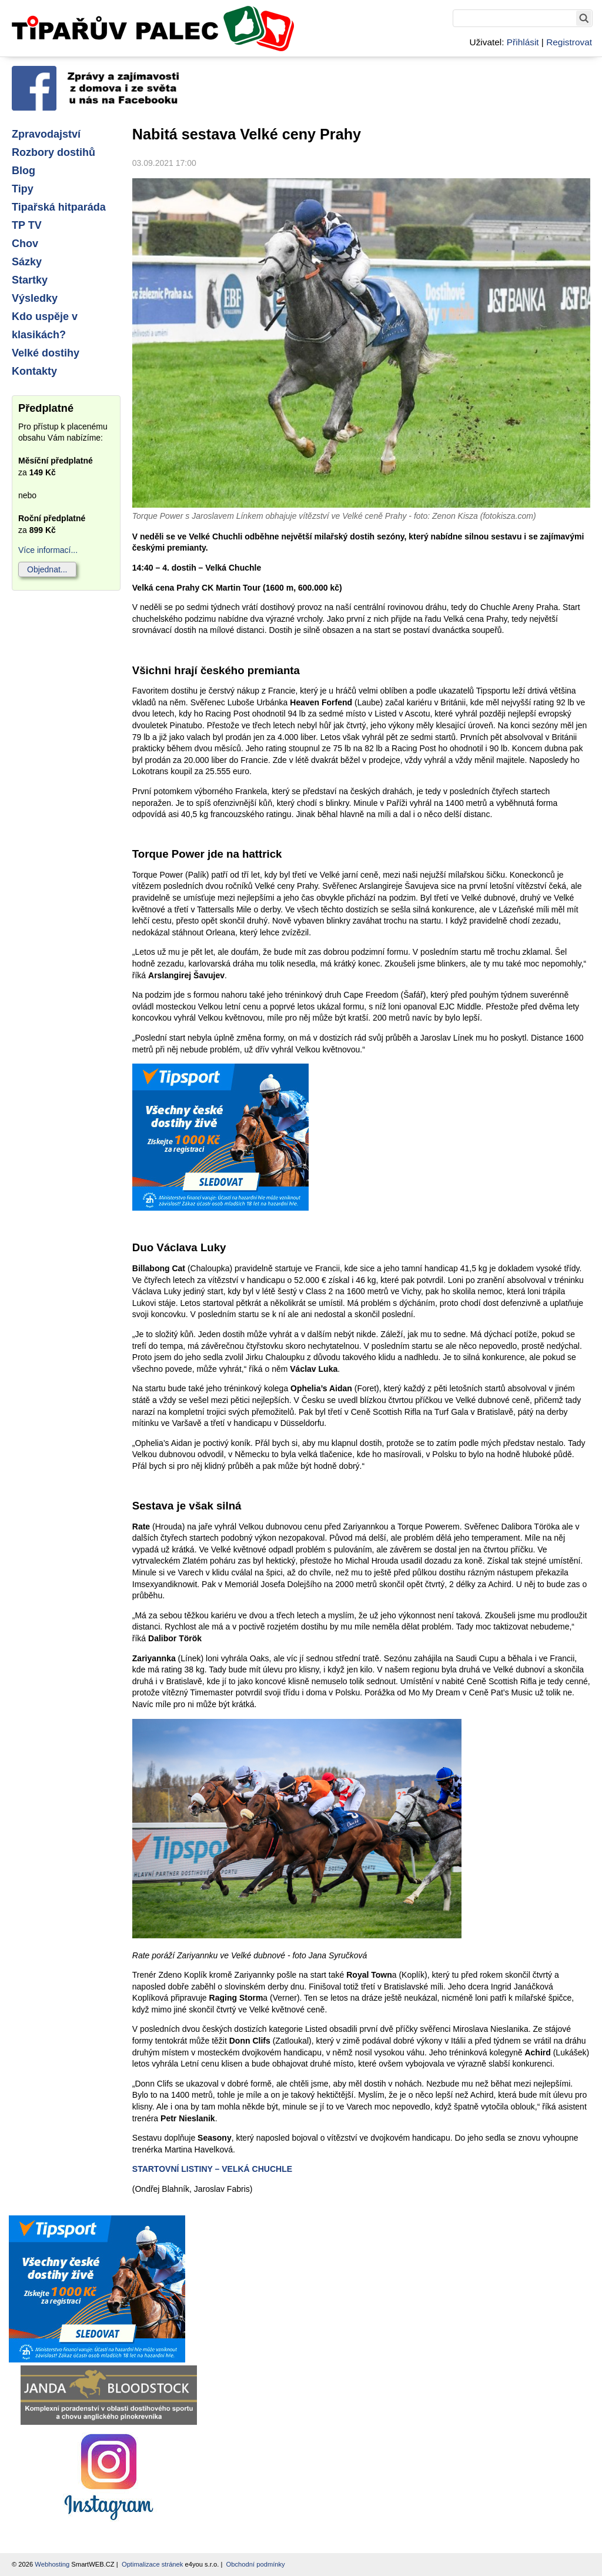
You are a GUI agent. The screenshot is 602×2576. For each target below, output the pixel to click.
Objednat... (47, 569)
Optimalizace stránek (152, 2564)
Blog (23, 170)
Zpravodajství (46, 134)
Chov (25, 243)
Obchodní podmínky (255, 2564)
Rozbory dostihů (53, 152)
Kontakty (34, 371)
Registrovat (569, 42)
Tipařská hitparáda (59, 207)
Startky (30, 280)
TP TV (27, 225)
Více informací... (48, 550)
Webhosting (52, 2564)
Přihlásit (523, 42)
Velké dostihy (45, 353)
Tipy (23, 189)
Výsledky (35, 298)
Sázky (27, 262)
